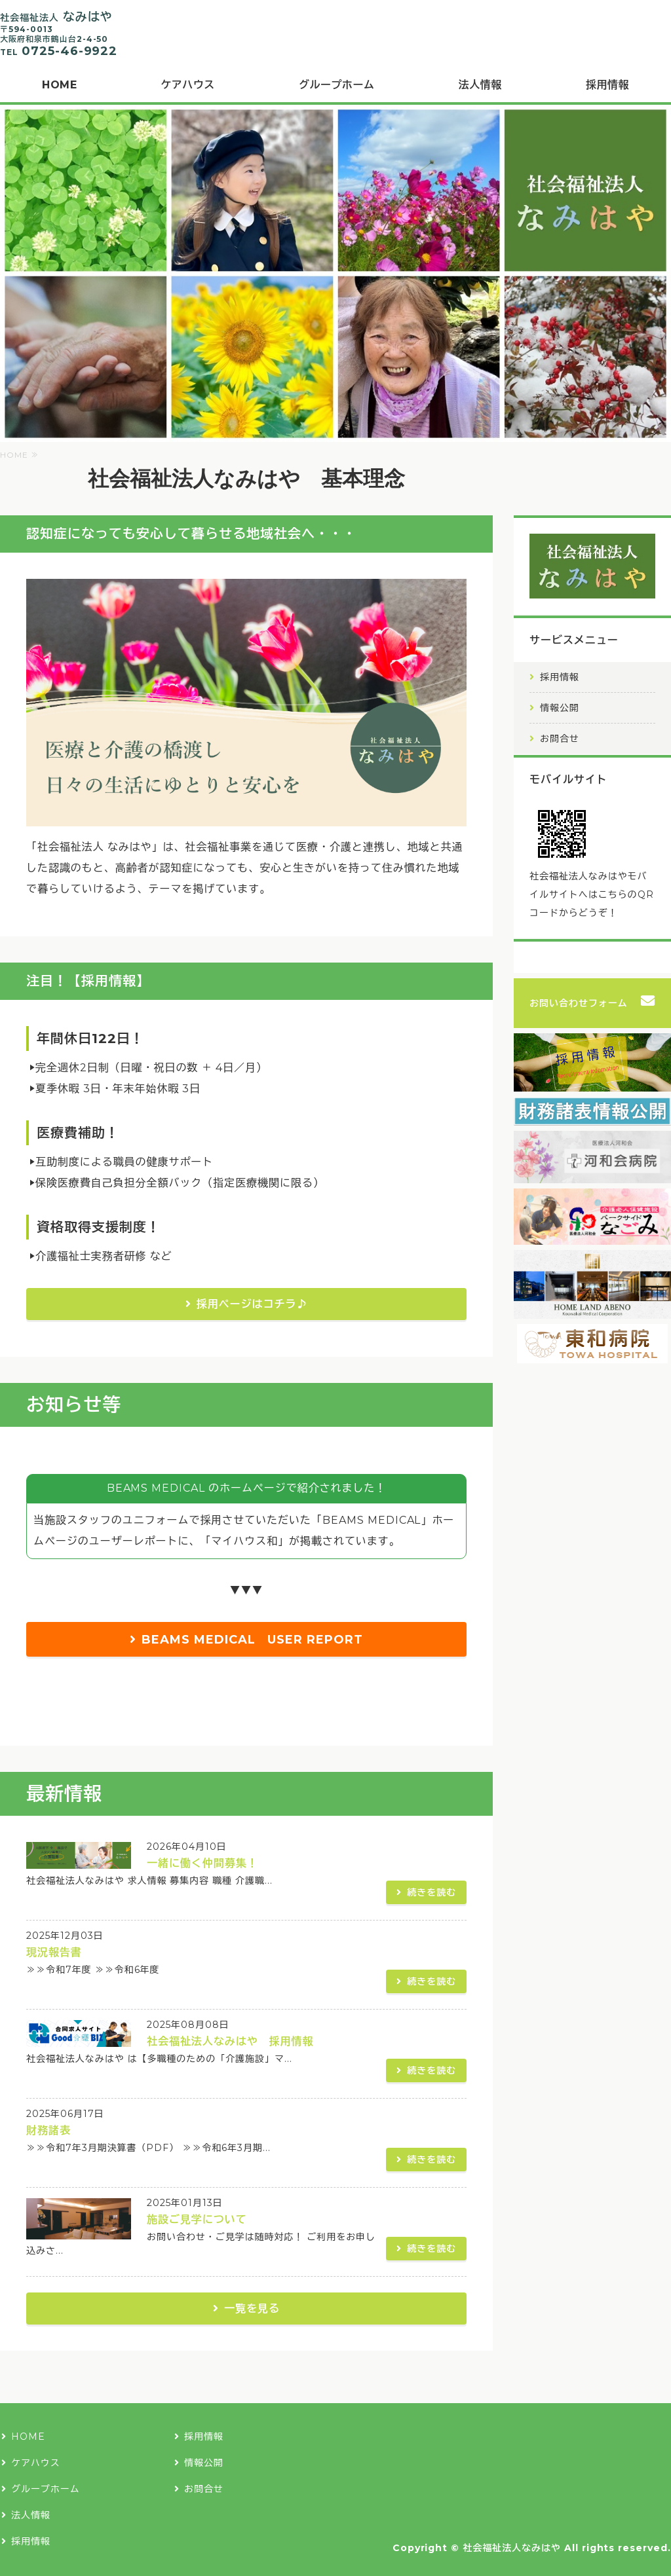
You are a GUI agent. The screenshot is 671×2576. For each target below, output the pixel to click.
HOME (59, 85)
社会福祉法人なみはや (512, 2548)
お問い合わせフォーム (578, 1003)
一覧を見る (252, 2308)
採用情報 (559, 677)
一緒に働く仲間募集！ (202, 1863)
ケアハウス (187, 85)
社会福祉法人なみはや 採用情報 (230, 2041)
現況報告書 (54, 1952)
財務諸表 (48, 2130)
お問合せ (559, 739)
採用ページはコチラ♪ (252, 1304)
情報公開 (559, 708)
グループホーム (336, 85)
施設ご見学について (197, 2219)
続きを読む (431, 1892)
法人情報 (480, 85)
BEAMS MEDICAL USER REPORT (252, 1639)
